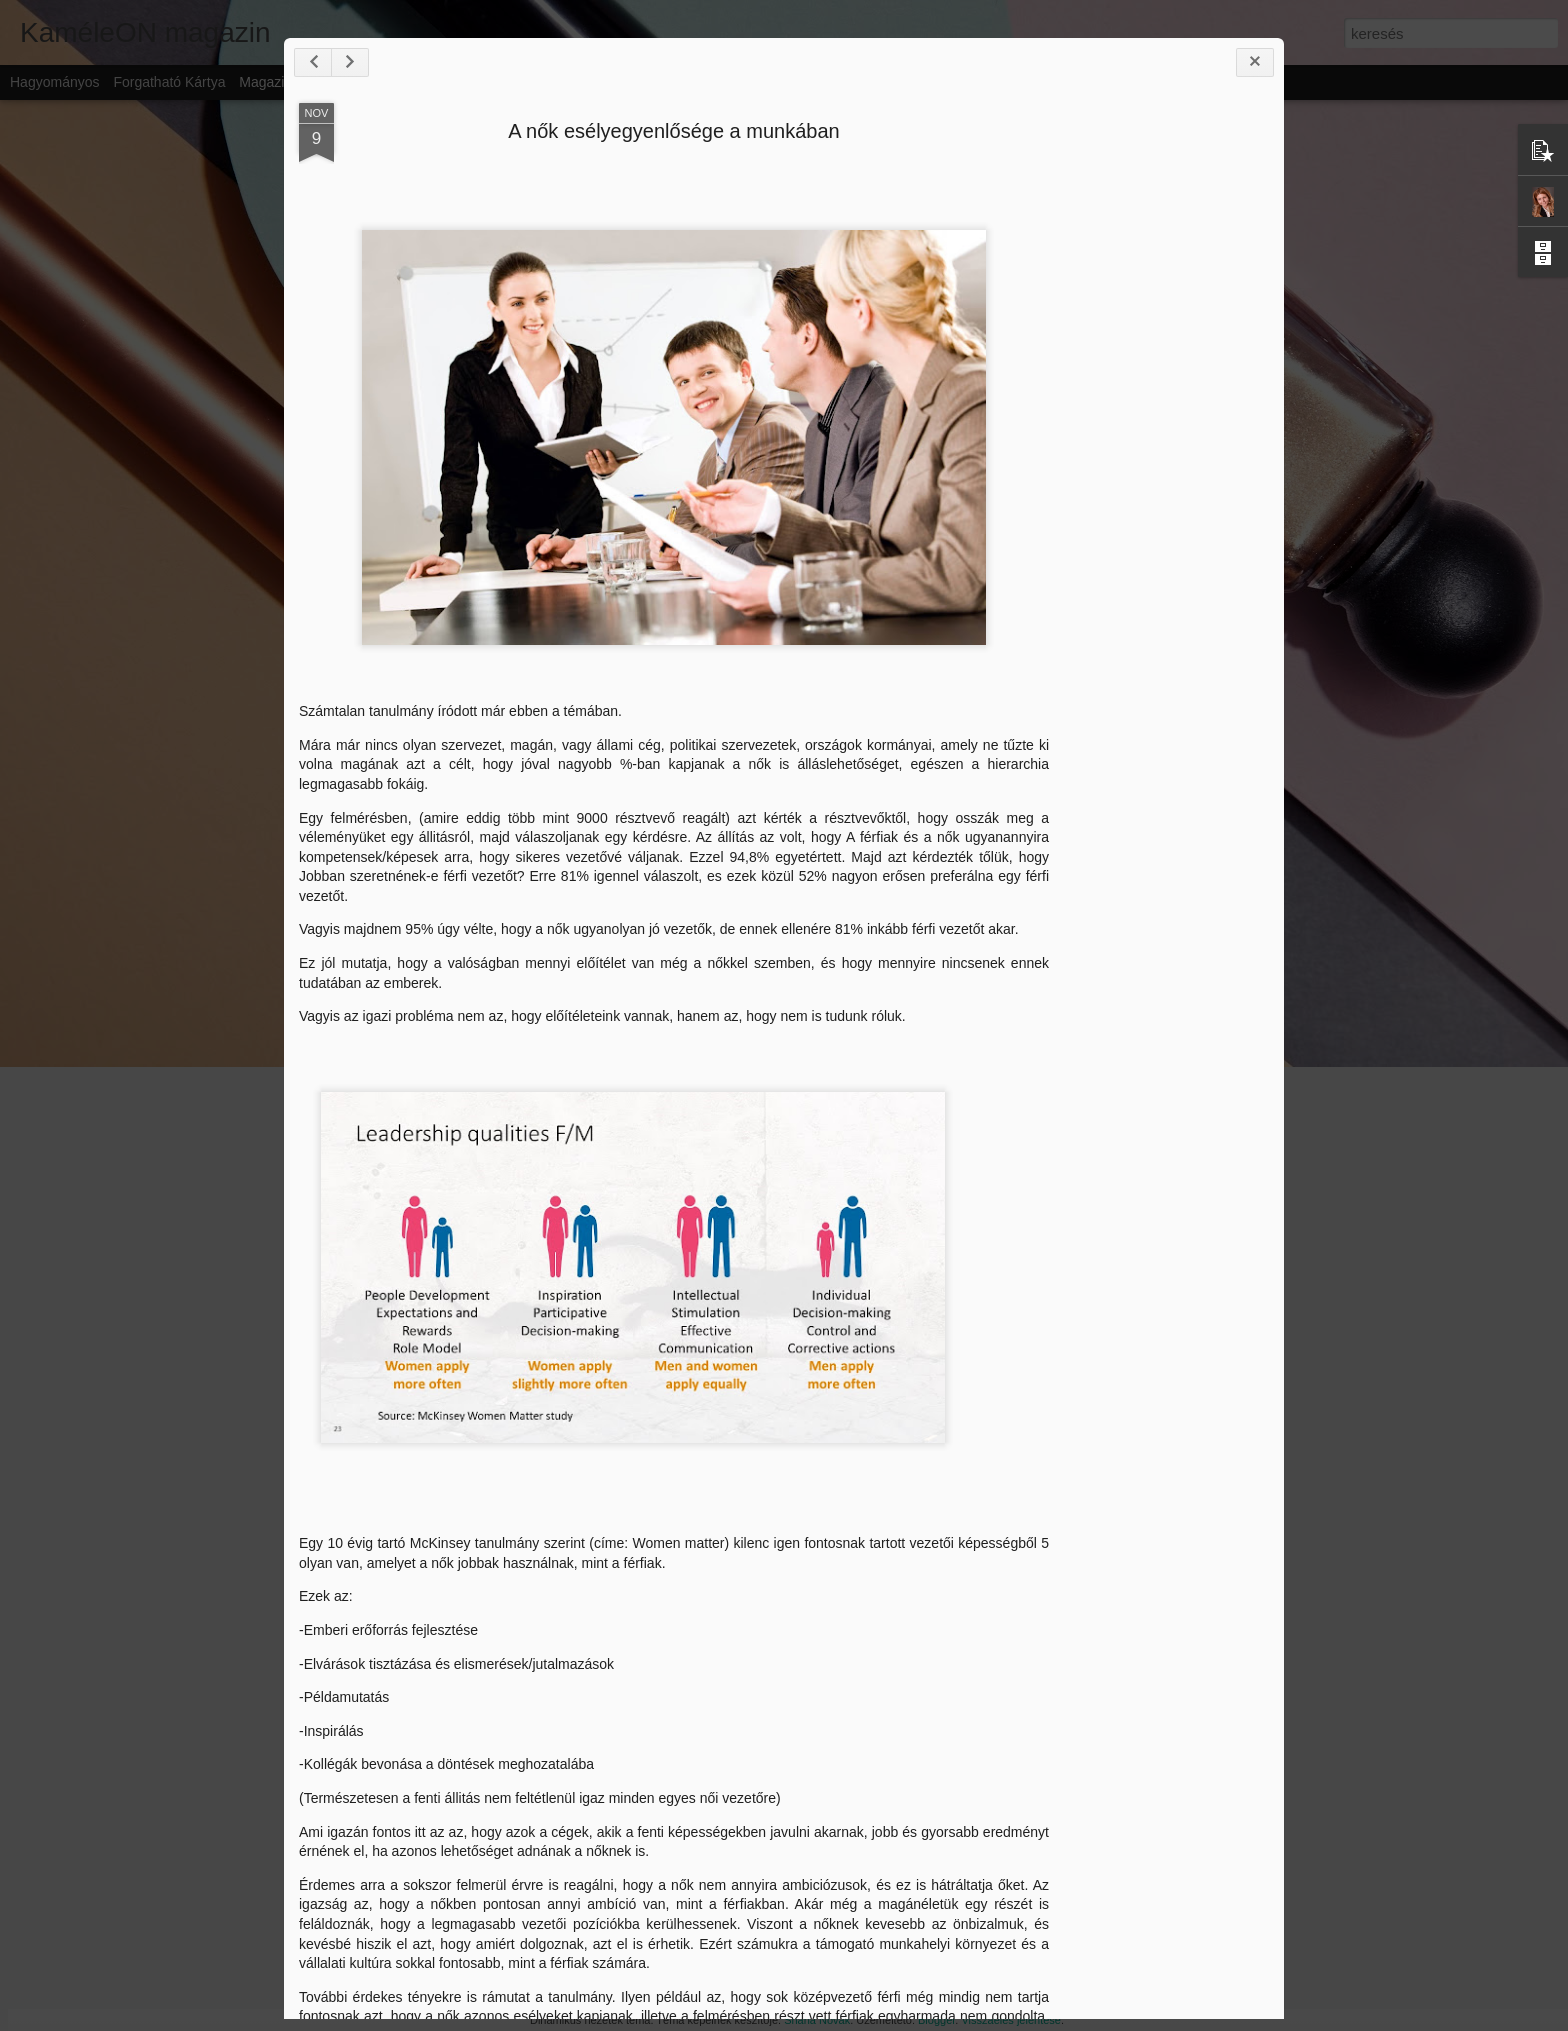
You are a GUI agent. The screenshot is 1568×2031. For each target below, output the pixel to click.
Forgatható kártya (169, 82)
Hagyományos (55, 82)
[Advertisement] (1155, 450)
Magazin (265, 82)
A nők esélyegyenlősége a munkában (669, 162)
